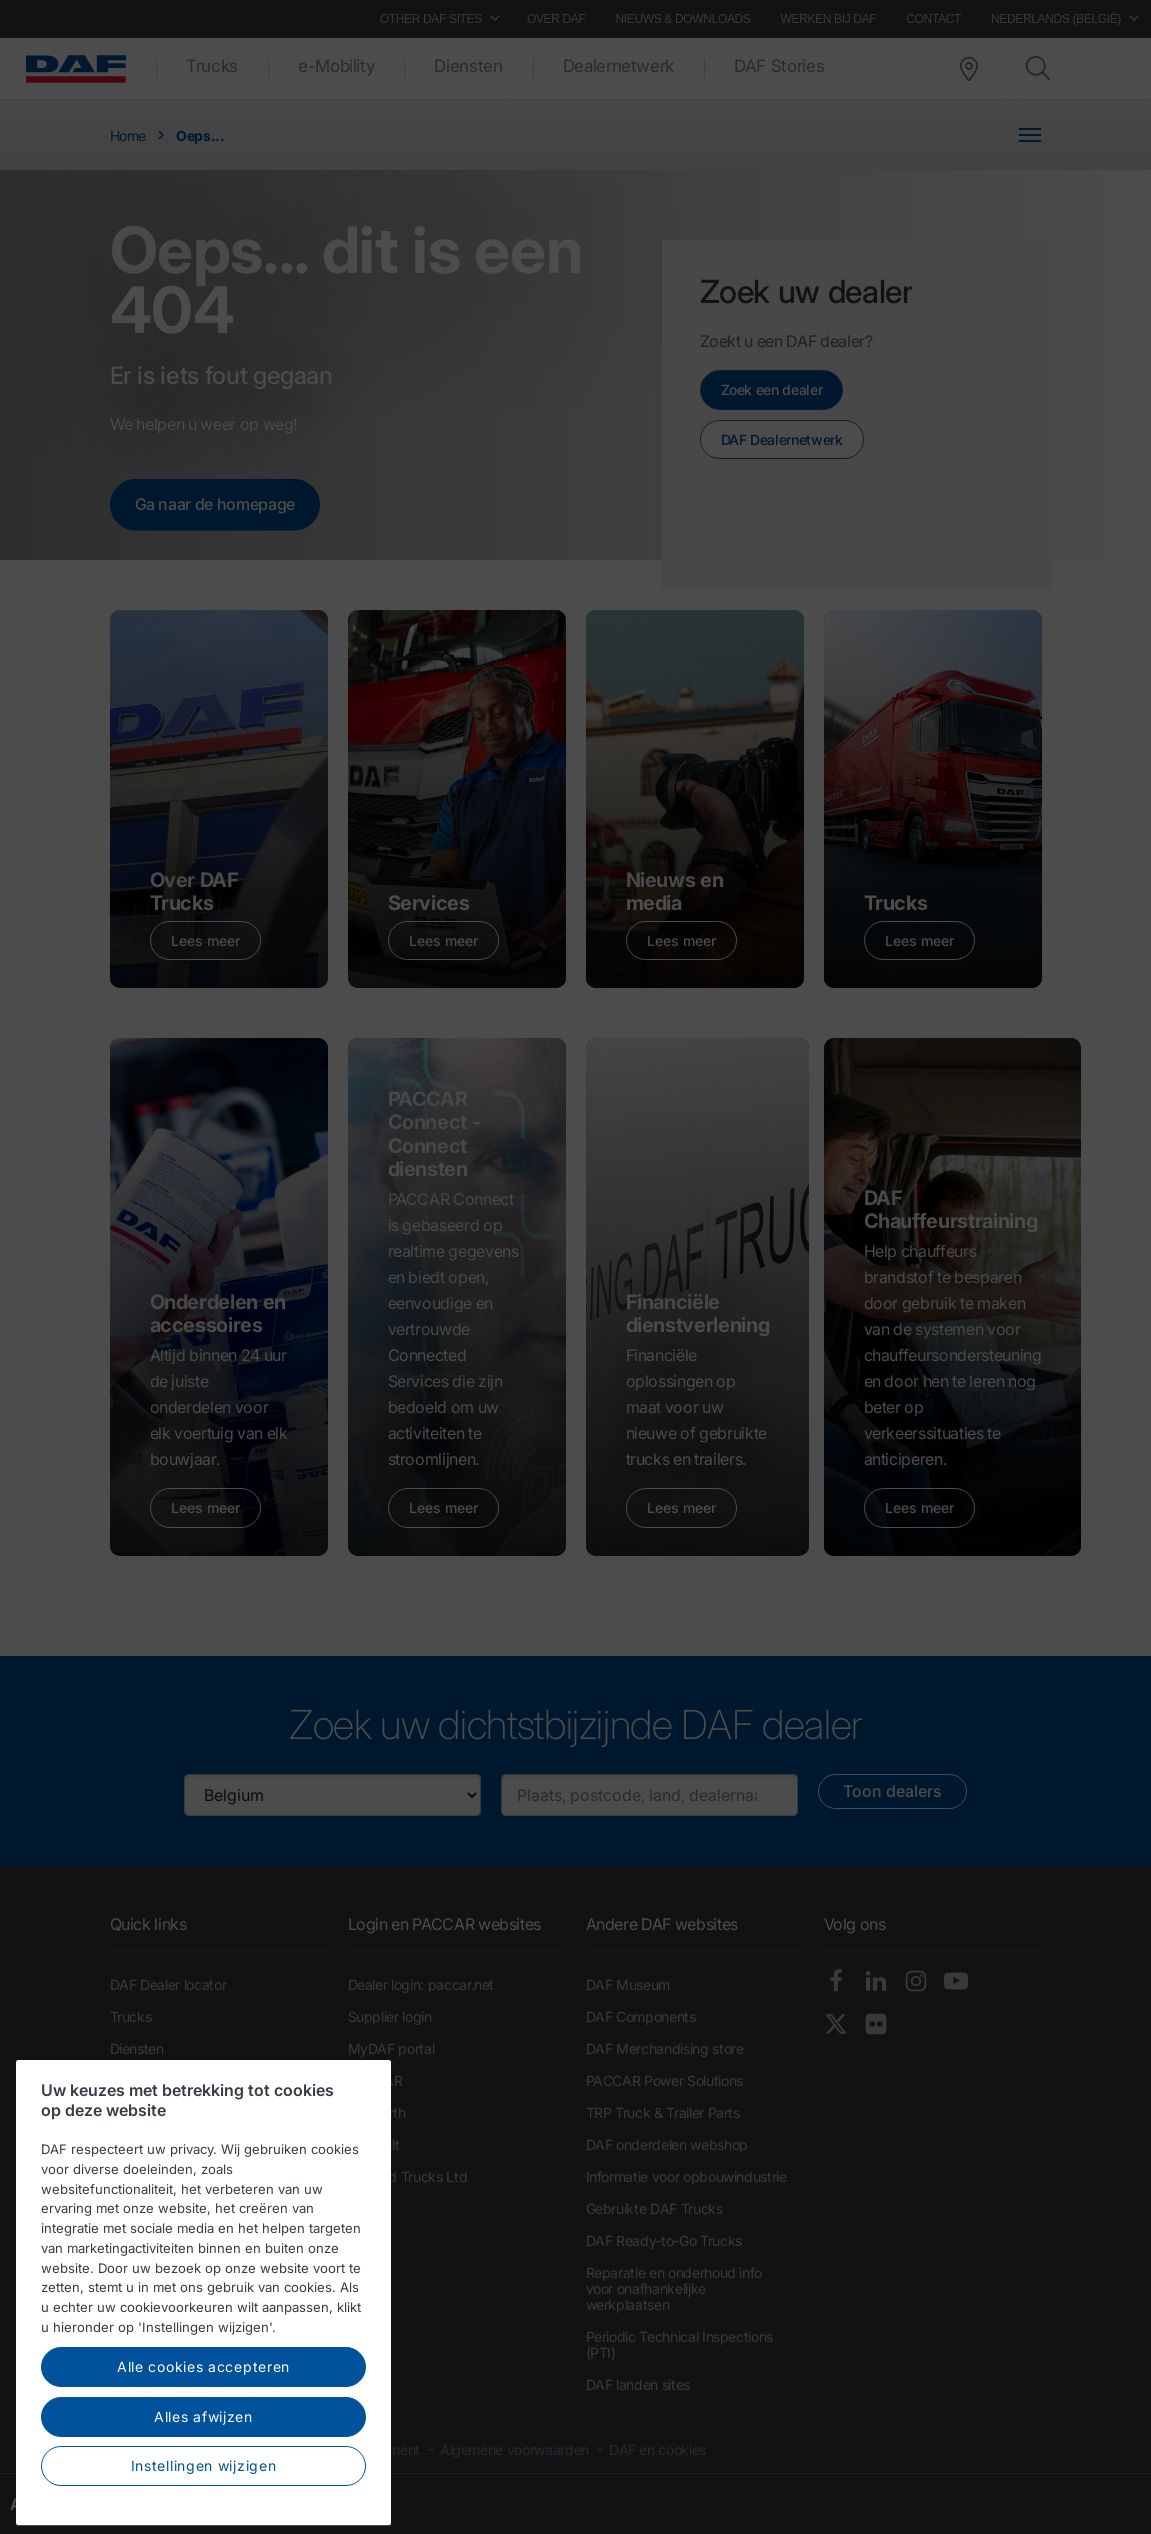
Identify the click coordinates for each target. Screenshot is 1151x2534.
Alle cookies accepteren (203, 2469)
